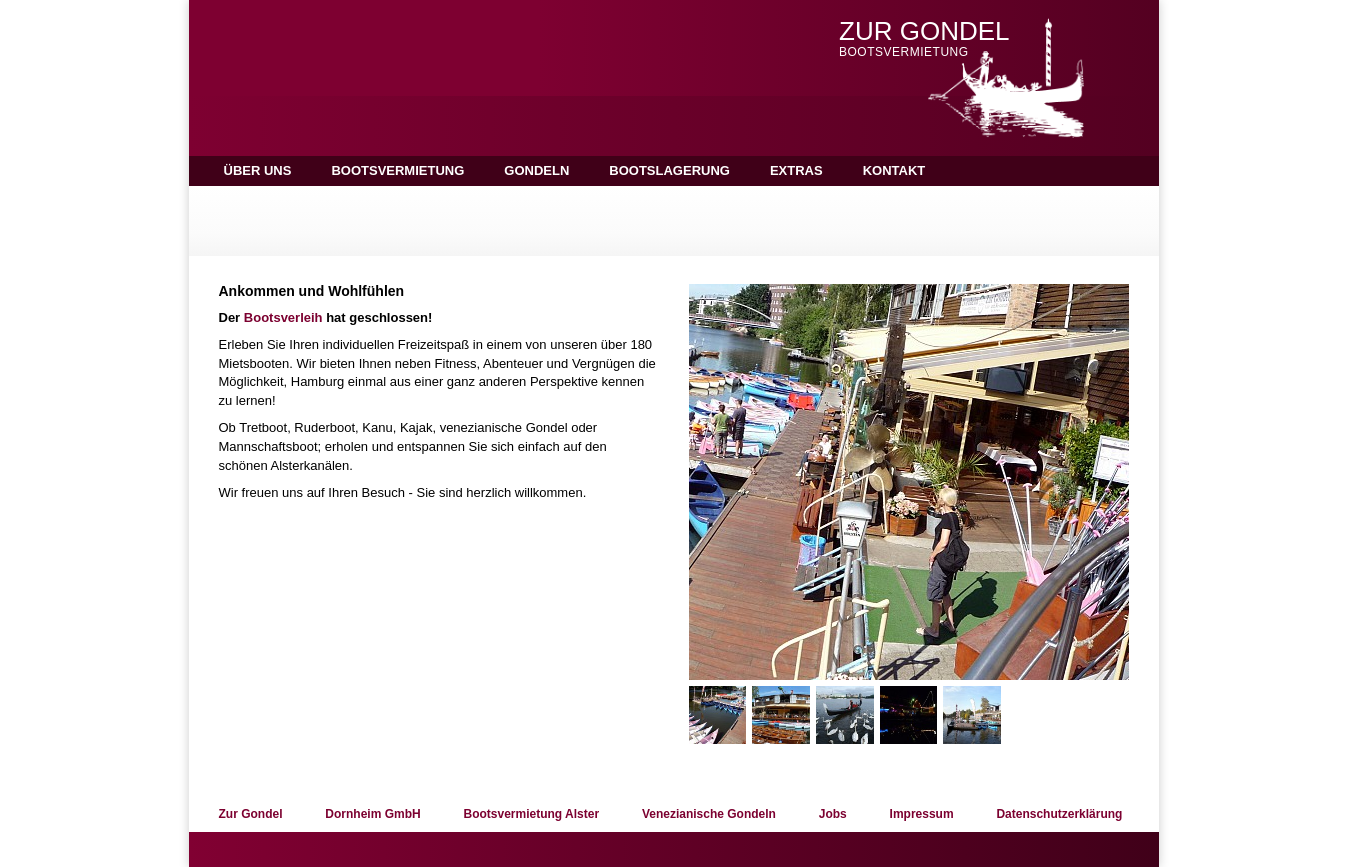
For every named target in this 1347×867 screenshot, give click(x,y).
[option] (909, 482)
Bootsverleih (283, 317)
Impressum (922, 814)
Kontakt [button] (894, 170)
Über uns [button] (258, 170)
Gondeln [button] (536, 170)
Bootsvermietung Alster (531, 814)
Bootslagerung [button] (669, 170)
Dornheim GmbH (372, 814)
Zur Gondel (251, 814)
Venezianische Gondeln (709, 814)
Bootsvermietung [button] (397, 170)
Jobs (833, 814)
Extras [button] (796, 170)
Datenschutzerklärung (1059, 814)
